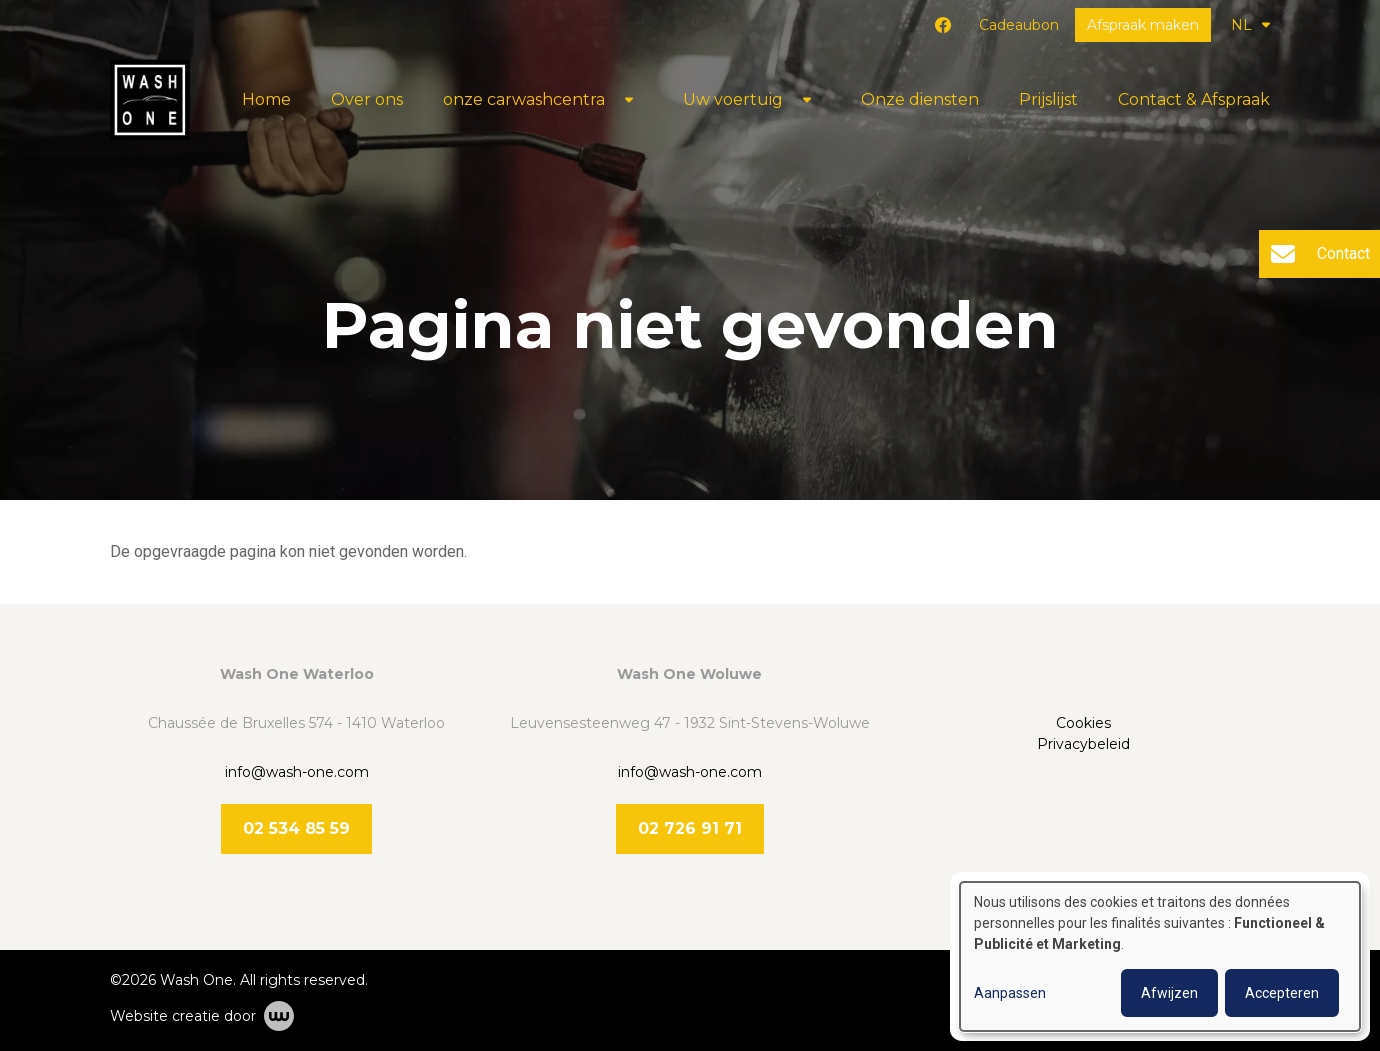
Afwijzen (1169, 993)
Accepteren (1282, 993)
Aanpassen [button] (1010, 993)
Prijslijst (1048, 99)
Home (266, 99)
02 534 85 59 (296, 828)
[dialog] (1160, 956)
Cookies (1083, 723)
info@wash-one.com (297, 772)
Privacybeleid (1083, 744)
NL (1250, 25)
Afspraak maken (1143, 25)
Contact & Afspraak (1194, 99)
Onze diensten (920, 99)
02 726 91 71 (690, 828)
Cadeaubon (1019, 25)
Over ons (367, 99)
